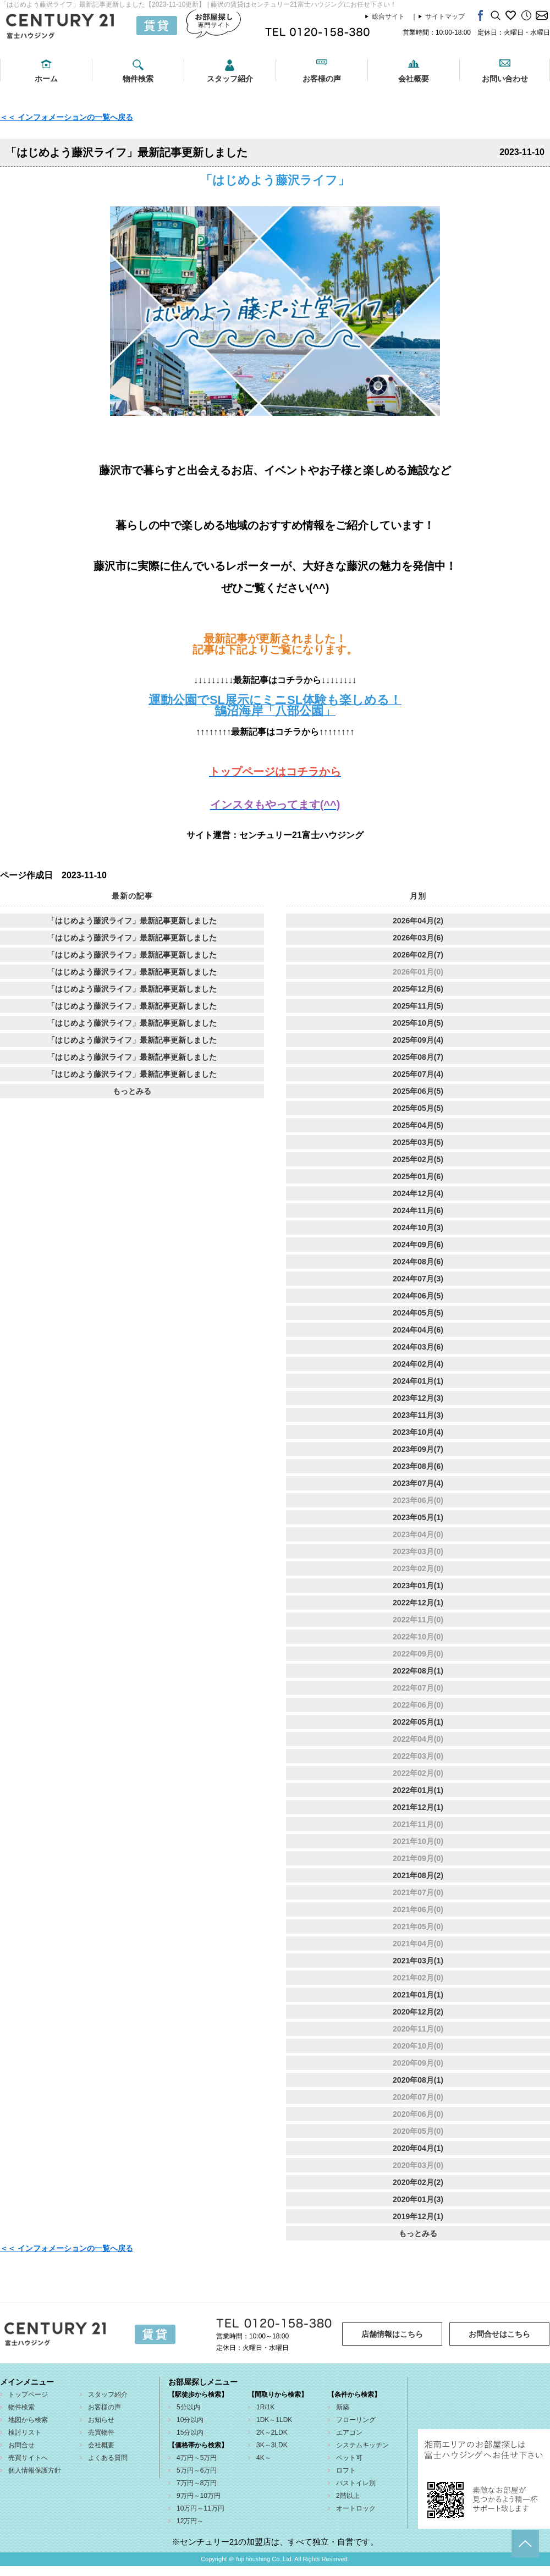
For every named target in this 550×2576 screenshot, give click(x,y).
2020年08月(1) (418, 2080)
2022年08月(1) (418, 1670)
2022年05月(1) (418, 1722)
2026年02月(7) (418, 954)
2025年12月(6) (418, 988)
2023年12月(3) (418, 1398)
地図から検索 (28, 2420)
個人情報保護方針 (34, 2470)
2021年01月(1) (418, 1994)
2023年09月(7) (418, 1449)
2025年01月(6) (418, 1176)
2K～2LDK (272, 2432)
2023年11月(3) (418, 1415)
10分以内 (190, 2420)
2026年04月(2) (418, 920)
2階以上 (348, 2496)
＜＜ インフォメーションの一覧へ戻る (66, 117)
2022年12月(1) (418, 1602)
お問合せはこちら (499, 2334)
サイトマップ (445, 16)
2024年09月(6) (418, 1244)
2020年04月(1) (418, 2148)
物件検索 (138, 78)
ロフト (346, 2470)
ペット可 (349, 2458)
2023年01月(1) (418, 1585)
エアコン (349, 2432)
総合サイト (388, 16)
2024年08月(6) (418, 1261)
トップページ (28, 2394)
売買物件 (101, 2432)
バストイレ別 (356, 2483)
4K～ (263, 2458)
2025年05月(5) (418, 1108)
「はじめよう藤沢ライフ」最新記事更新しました (132, 920)
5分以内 (188, 2407)
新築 (342, 2407)
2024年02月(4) (418, 1363)
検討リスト (24, 2432)
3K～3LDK (272, 2445)
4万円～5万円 (197, 2458)
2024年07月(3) (418, 1278)
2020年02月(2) (418, 2182)
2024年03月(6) (418, 1346)
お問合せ (21, 2445)
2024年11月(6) (418, 1210)
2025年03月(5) (418, 1142)
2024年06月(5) (418, 1295)
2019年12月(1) (418, 2216)
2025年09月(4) (418, 1040)
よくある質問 (108, 2458)
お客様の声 (321, 78)
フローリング (356, 2420)
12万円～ (190, 2521)
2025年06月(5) (418, 1091)
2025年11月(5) (418, 1005)
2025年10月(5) (418, 1023)
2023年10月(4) (418, 1432)
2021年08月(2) (418, 1875)
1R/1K (265, 2407)
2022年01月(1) (418, 1790)
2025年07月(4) (418, 1074)
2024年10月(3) (418, 1227)
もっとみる (132, 1091)
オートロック (356, 2508)
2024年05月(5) (418, 1312)
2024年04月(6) (418, 1329)
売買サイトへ (28, 2458)
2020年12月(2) (418, 2011)
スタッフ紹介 (230, 78)
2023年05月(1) (418, 1517)
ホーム (46, 78)
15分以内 (190, 2432)
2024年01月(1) (418, 1381)
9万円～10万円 (199, 2496)
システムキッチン (362, 2445)
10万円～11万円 (200, 2508)
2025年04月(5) (418, 1125)
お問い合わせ (505, 78)
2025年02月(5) (418, 1159)
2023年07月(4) (418, 1483)
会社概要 (413, 78)
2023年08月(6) (418, 1466)
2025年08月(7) (418, 1057)
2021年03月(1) (418, 1960)
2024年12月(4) (418, 1193)
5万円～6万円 (197, 2470)
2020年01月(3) (418, 2199)
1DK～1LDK (274, 2420)
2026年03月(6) (418, 937)
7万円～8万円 (197, 2483)
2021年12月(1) (418, 1807)
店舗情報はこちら (392, 2334)
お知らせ (101, 2420)
